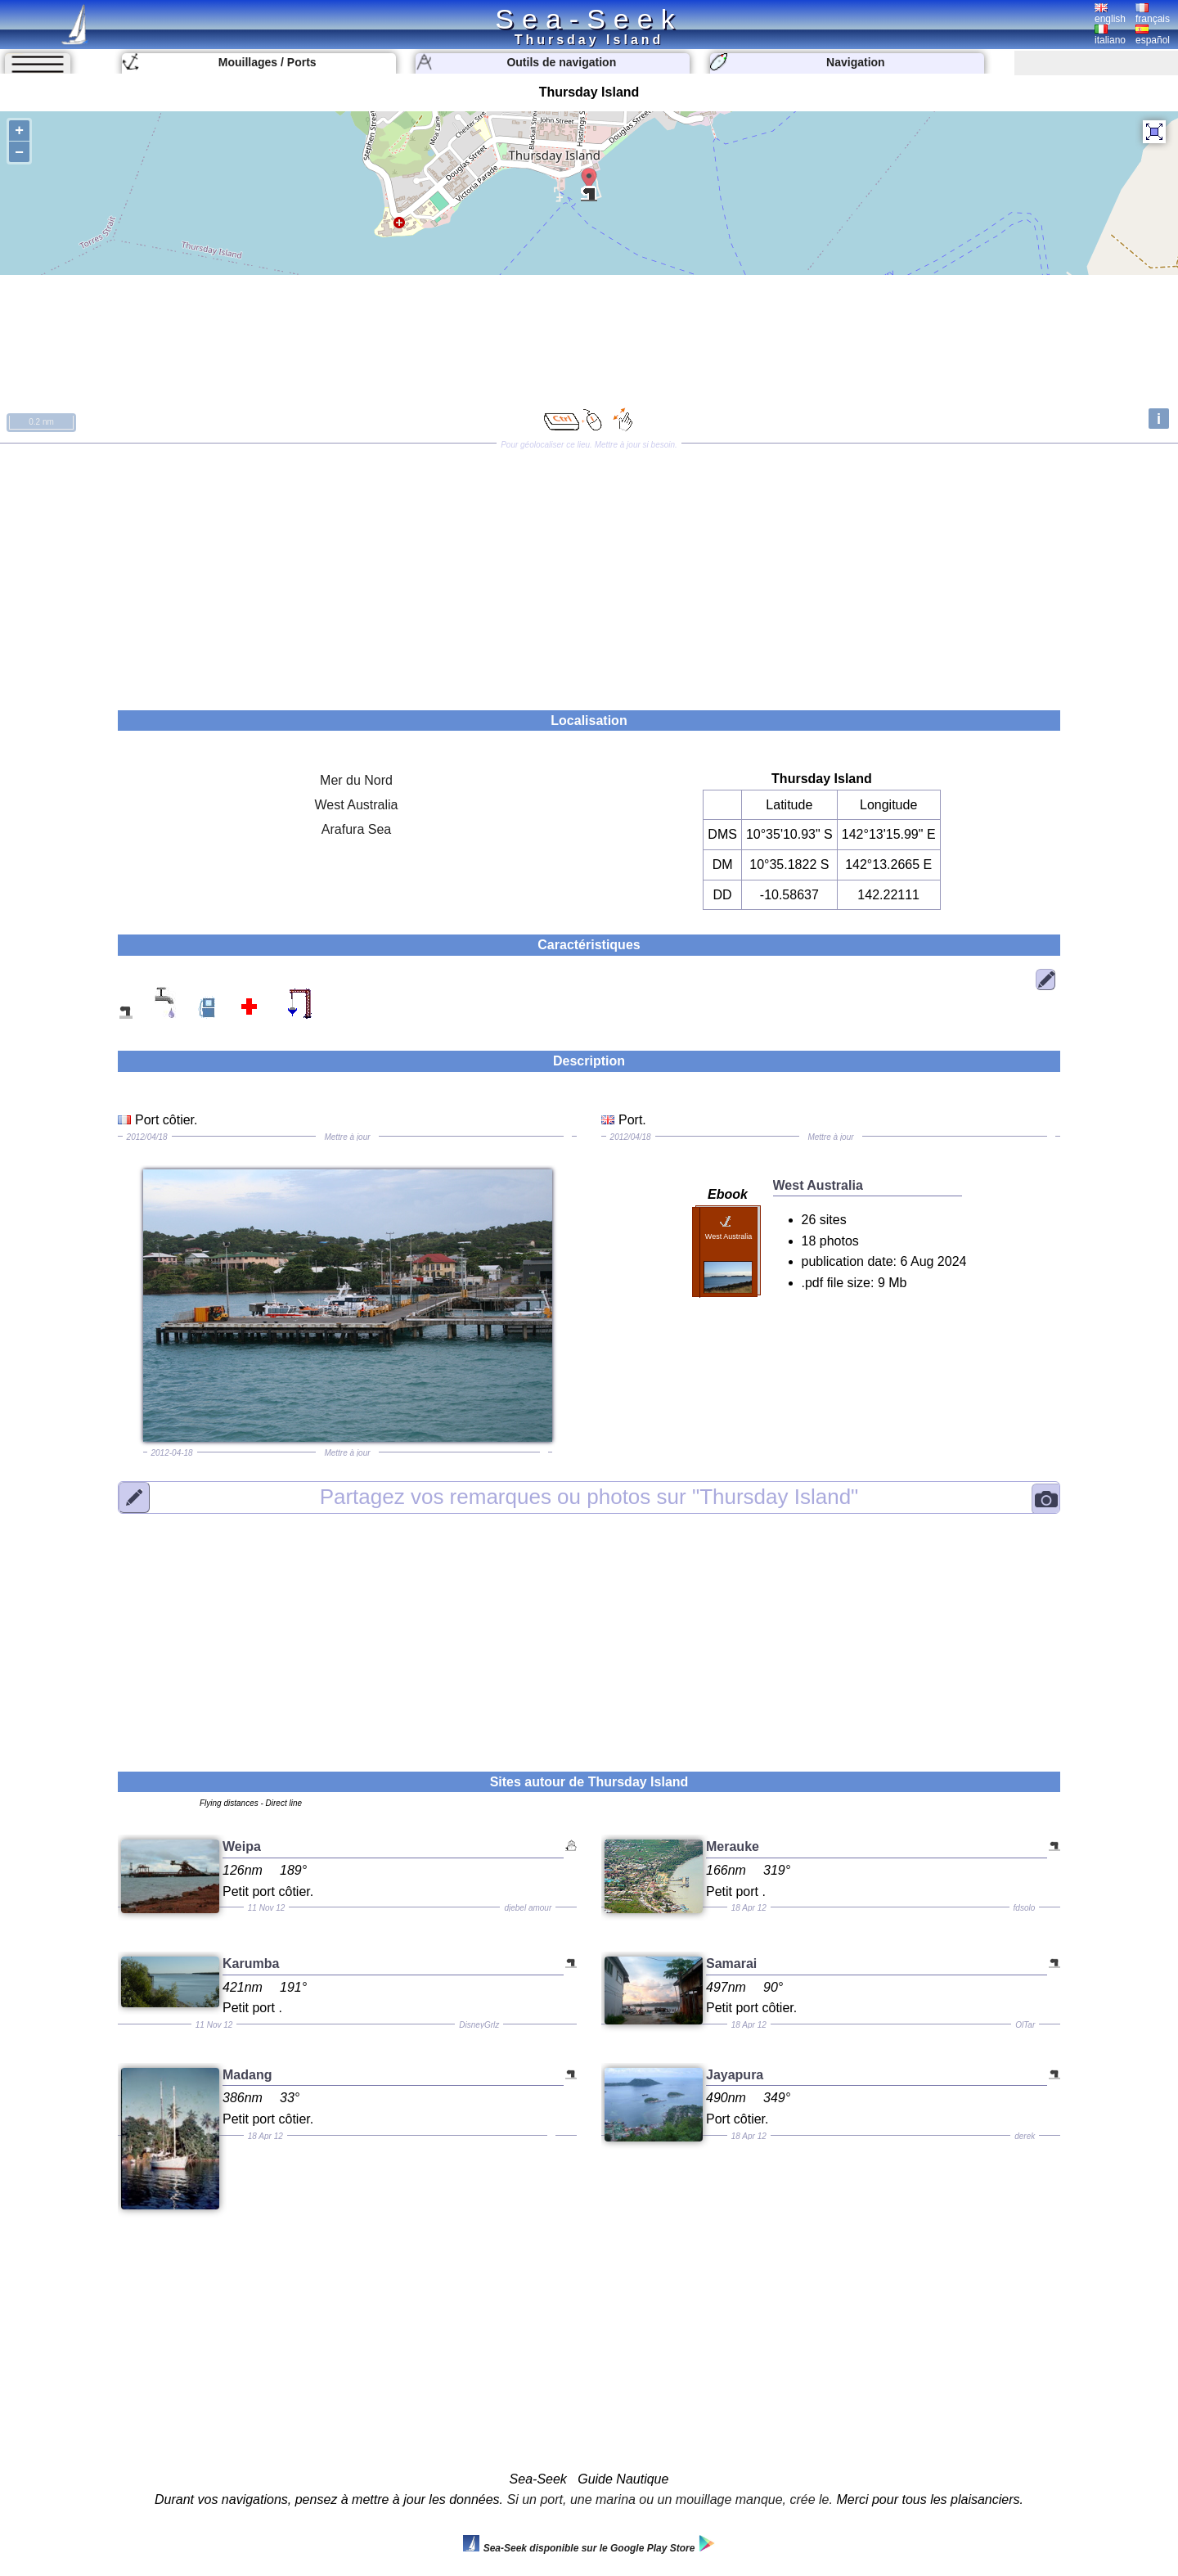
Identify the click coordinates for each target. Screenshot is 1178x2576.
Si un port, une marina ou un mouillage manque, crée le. (670, 2499)
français (1152, 14)
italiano (1110, 35)
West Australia (356, 805)
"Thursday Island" (589, 1496)
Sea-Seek (588, 18)
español (1152, 35)
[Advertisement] (589, 571)
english (1110, 14)
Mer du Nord (356, 780)
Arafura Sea (356, 829)
